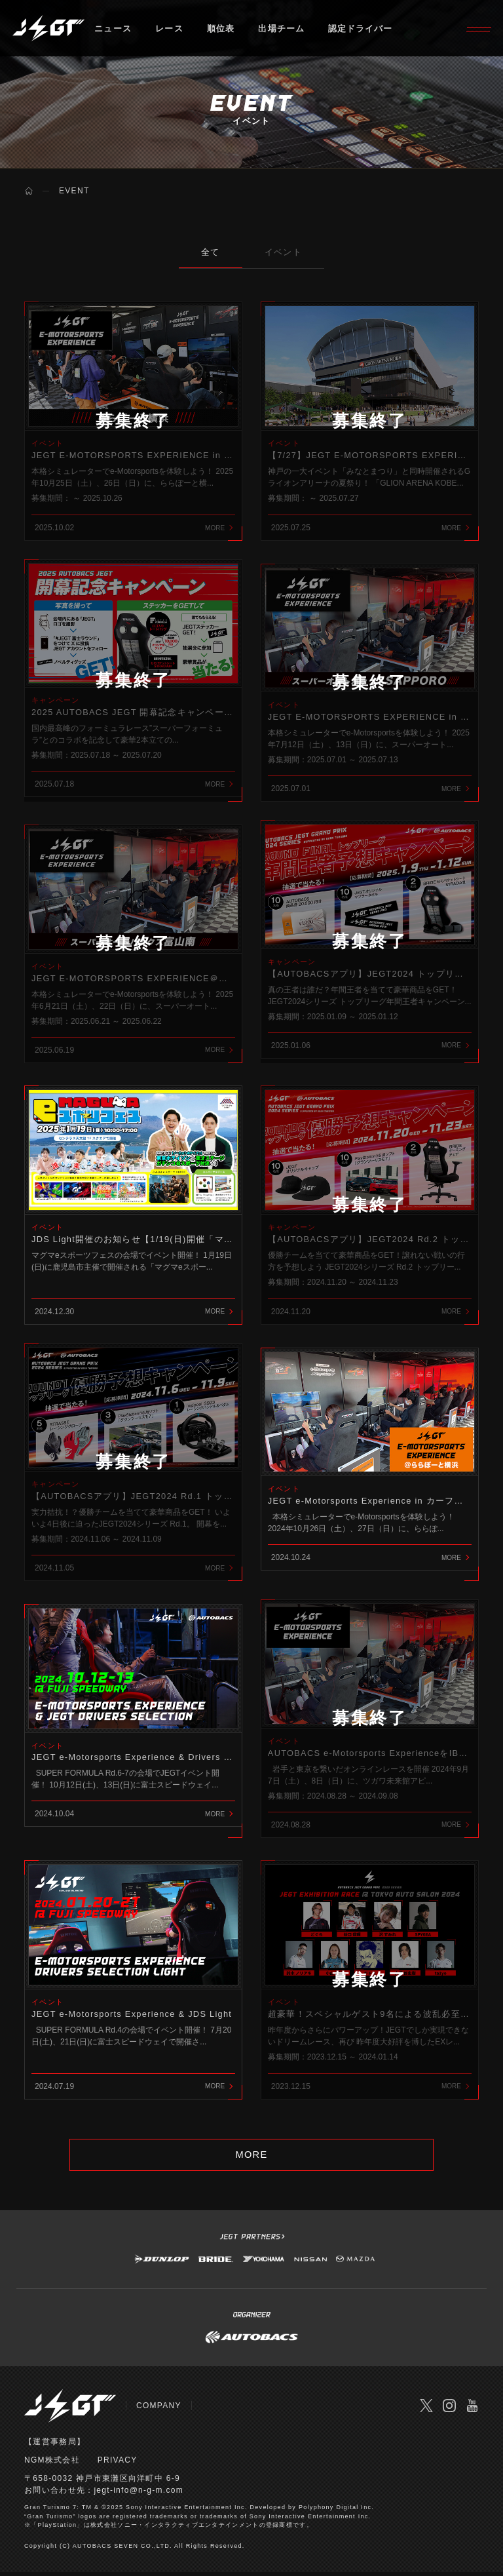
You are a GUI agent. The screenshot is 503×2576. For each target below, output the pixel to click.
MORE (251, 2158)
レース (169, 29)
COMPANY (158, 2410)
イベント (284, 252)
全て (209, 252)
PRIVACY (118, 2464)
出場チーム (282, 29)
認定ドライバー (362, 29)
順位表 (221, 29)
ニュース (113, 29)
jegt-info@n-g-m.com (138, 2494)
